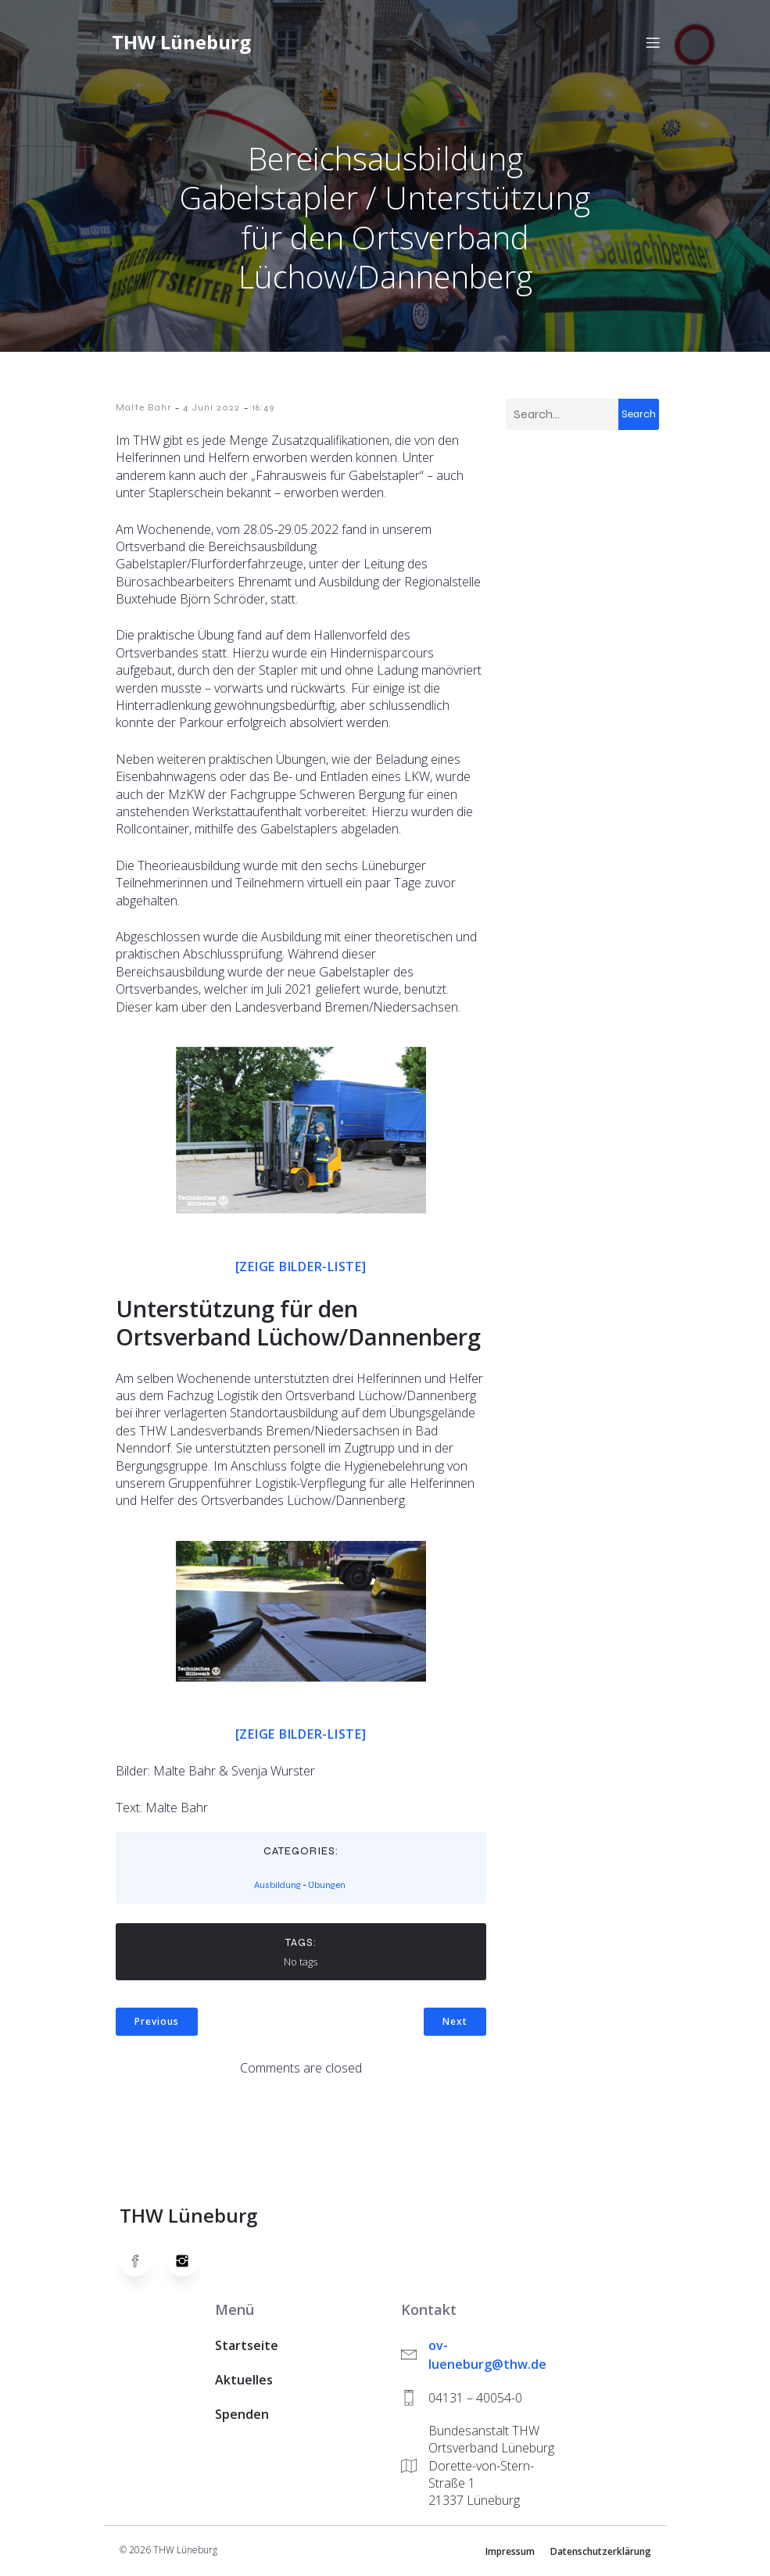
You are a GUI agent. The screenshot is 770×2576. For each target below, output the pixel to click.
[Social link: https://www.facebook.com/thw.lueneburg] (143, 2262)
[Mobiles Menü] (653, 43)
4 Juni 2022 (211, 408)
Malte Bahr (143, 408)
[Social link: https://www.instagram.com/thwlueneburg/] (190, 2262)
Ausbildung (277, 1886)
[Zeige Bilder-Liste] (301, 1268)
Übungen (327, 1886)
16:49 (263, 408)
